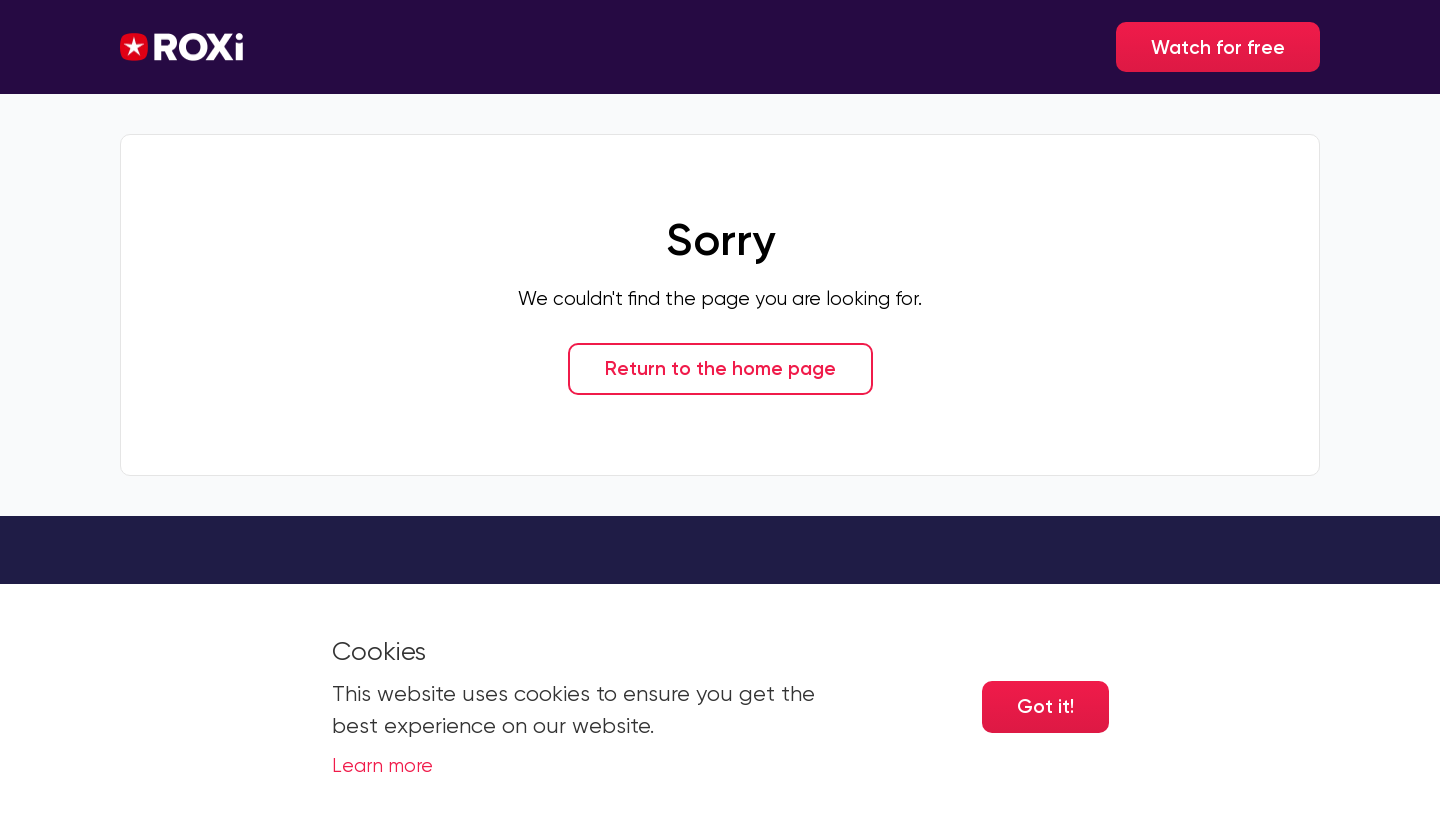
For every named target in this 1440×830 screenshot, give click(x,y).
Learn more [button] (382, 766)
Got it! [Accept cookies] (1045, 706)
